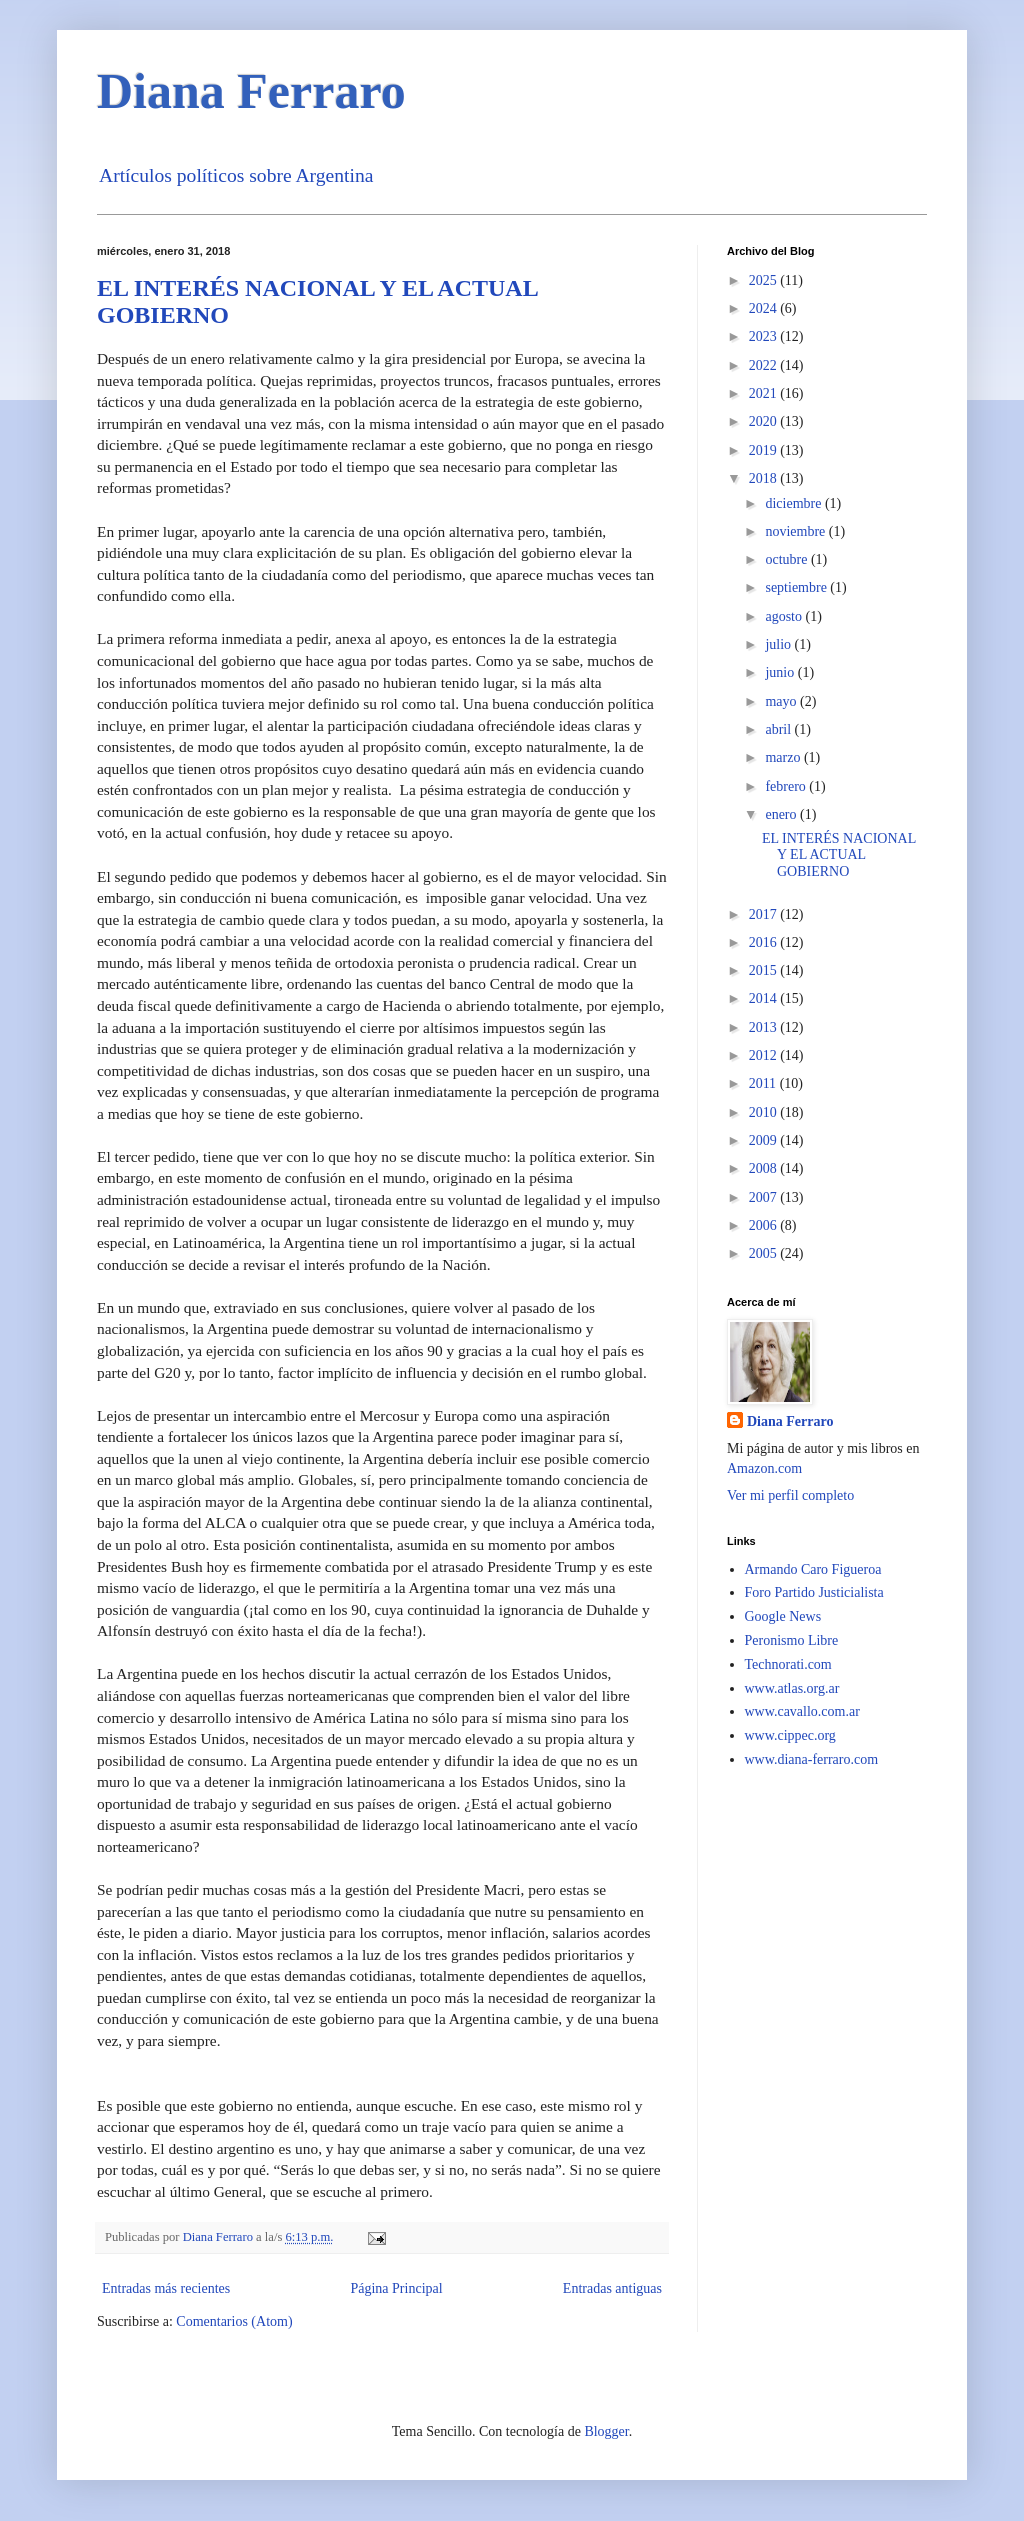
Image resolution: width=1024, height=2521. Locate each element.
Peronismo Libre (792, 1640)
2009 (765, 1140)
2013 (765, 1027)
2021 (765, 393)
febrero (787, 786)
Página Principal (396, 2288)
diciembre (794, 503)
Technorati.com (788, 1664)
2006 (765, 1225)
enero (782, 814)
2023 (765, 336)
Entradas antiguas (612, 2288)
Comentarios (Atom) (234, 2321)
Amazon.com (764, 1468)
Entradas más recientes (166, 2288)
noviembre (796, 531)
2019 (765, 450)
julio (779, 644)
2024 (765, 308)
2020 (765, 421)
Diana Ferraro (251, 91)
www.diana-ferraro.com (812, 1759)
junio (781, 672)
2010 (765, 1112)
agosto (785, 616)
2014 (765, 998)
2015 (765, 970)
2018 (765, 478)
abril (779, 729)
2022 (765, 365)
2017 (765, 914)
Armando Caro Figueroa (813, 1569)
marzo (784, 757)
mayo (782, 701)
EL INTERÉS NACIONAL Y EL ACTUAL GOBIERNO (839, 855)
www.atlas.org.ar (792, 1688)
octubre (787, 559)
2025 (765, 280)
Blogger (606, 2431)
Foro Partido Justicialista (814, 1592)
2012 (765, 1055)
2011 (764, 1083)
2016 (765, 942)
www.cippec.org (790, 1735)
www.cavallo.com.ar (802, 1711)
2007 (765, 1197)
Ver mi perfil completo (790, 1495)
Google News (783, 1616)
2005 (765, 1253)
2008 (765, 1168)
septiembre (797, 587)
